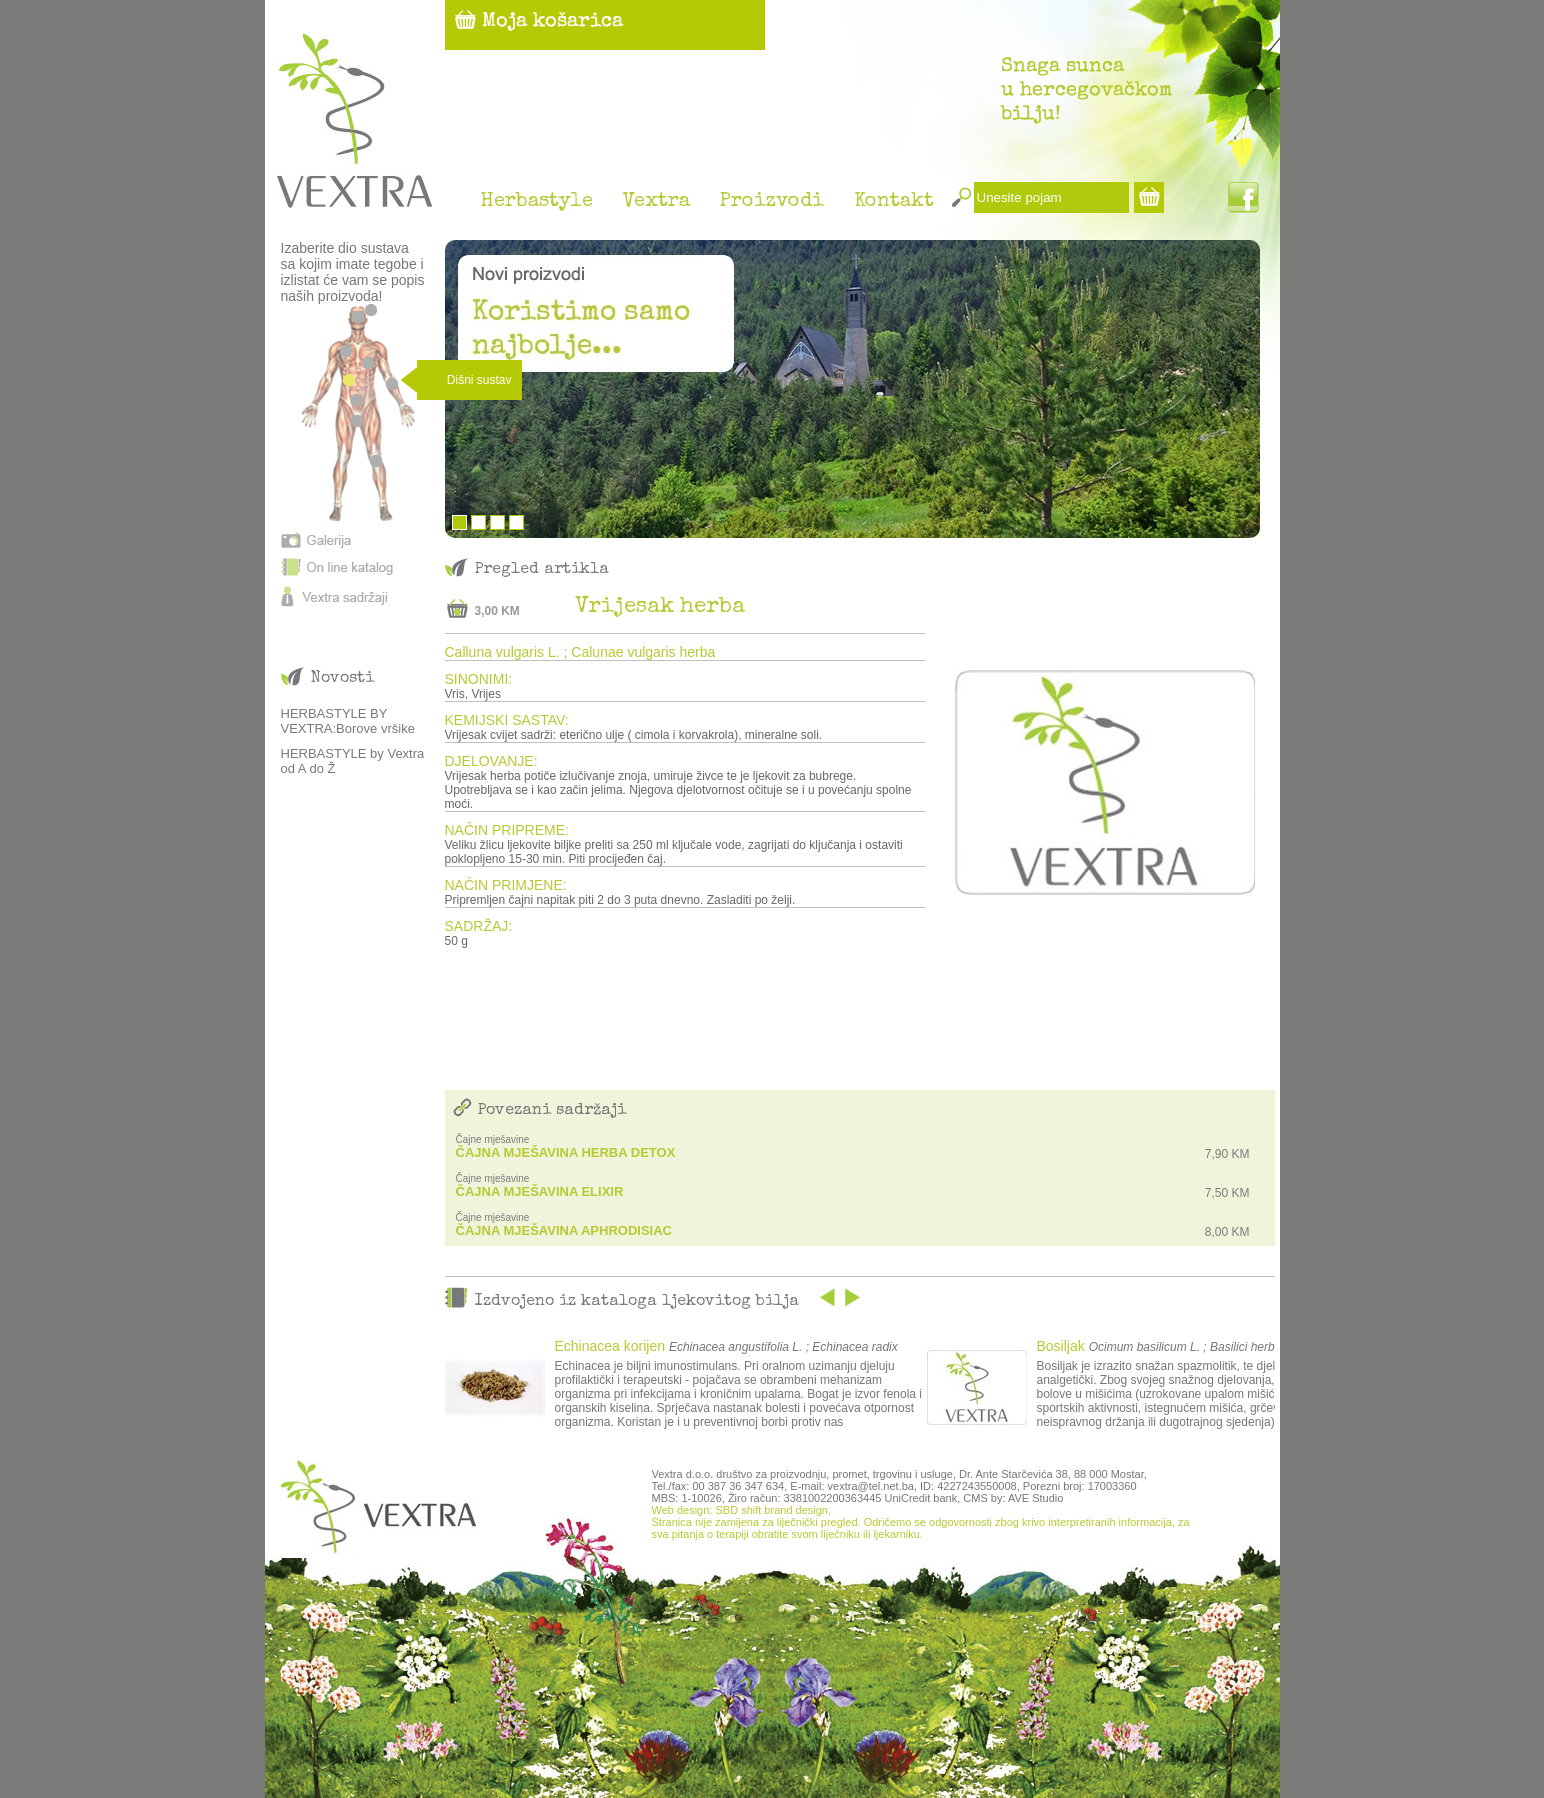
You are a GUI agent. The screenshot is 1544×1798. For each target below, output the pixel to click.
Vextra (656, 202)
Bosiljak (1061, 1346)
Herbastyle (536, 202)
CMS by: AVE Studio (1013, 1498)
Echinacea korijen (610, 1346)
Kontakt (894, 202)
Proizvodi (772, 202)
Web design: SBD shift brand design (739, 1510)
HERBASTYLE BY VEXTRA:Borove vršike (348, 721)
